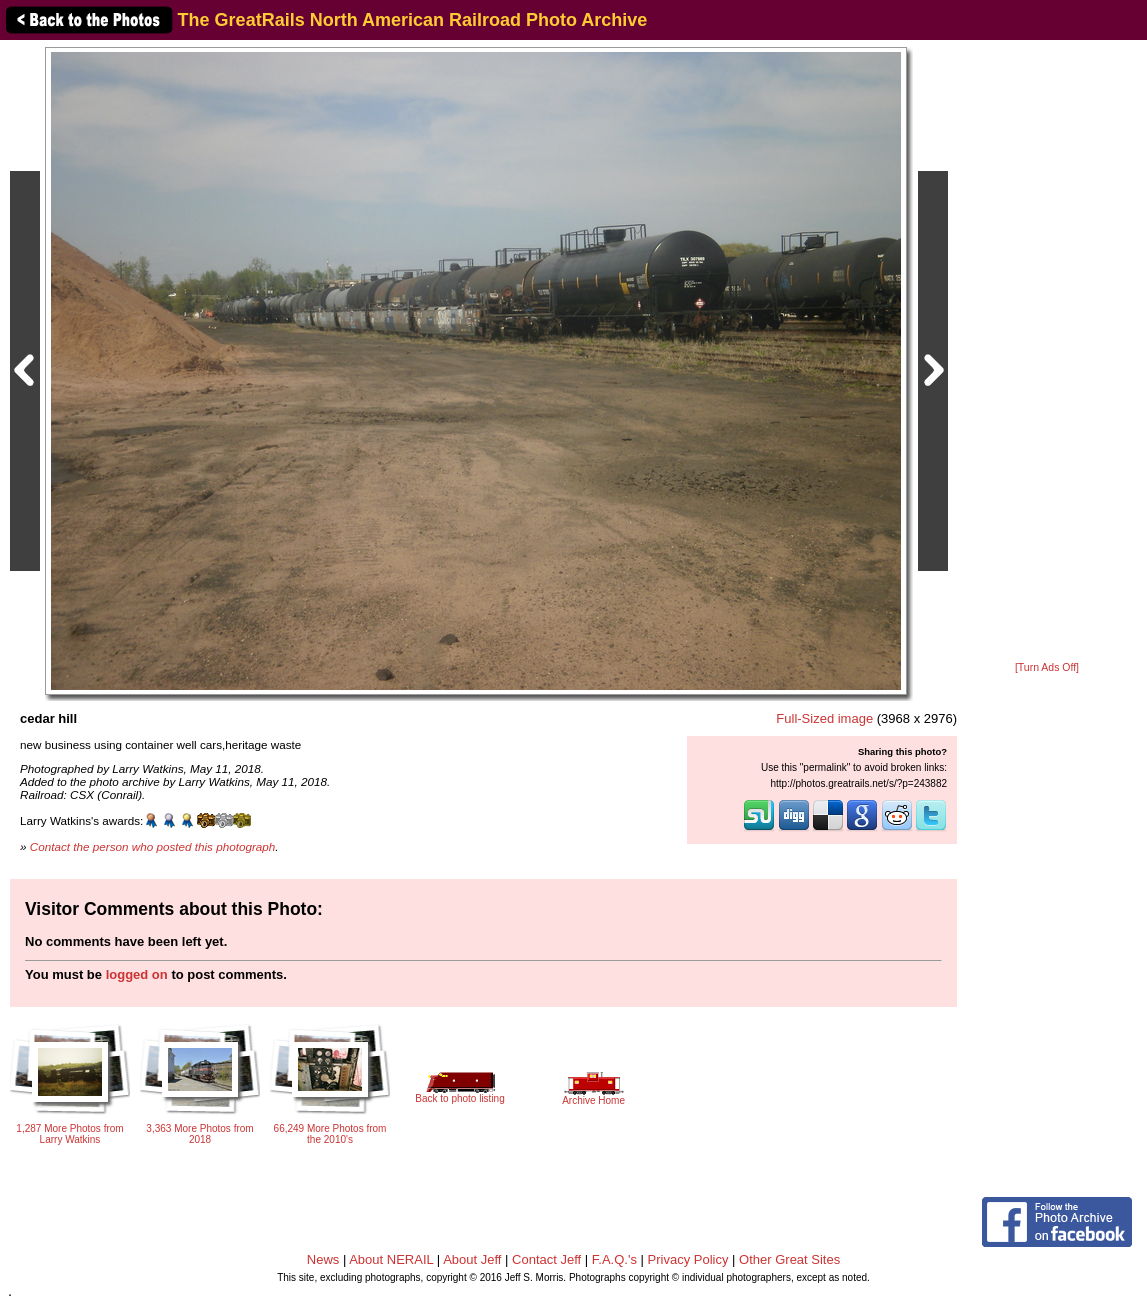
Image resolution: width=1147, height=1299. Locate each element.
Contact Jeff (546, 1259)
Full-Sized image (824, 718)
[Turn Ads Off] (1047, 667)
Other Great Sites (789, 1259)
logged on (137, 974)
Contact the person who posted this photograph (153, 846)
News (323, 1259)
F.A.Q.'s (614, 1259)
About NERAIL (391, 1259)
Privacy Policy (688, 1259)
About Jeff (472, 1259)
